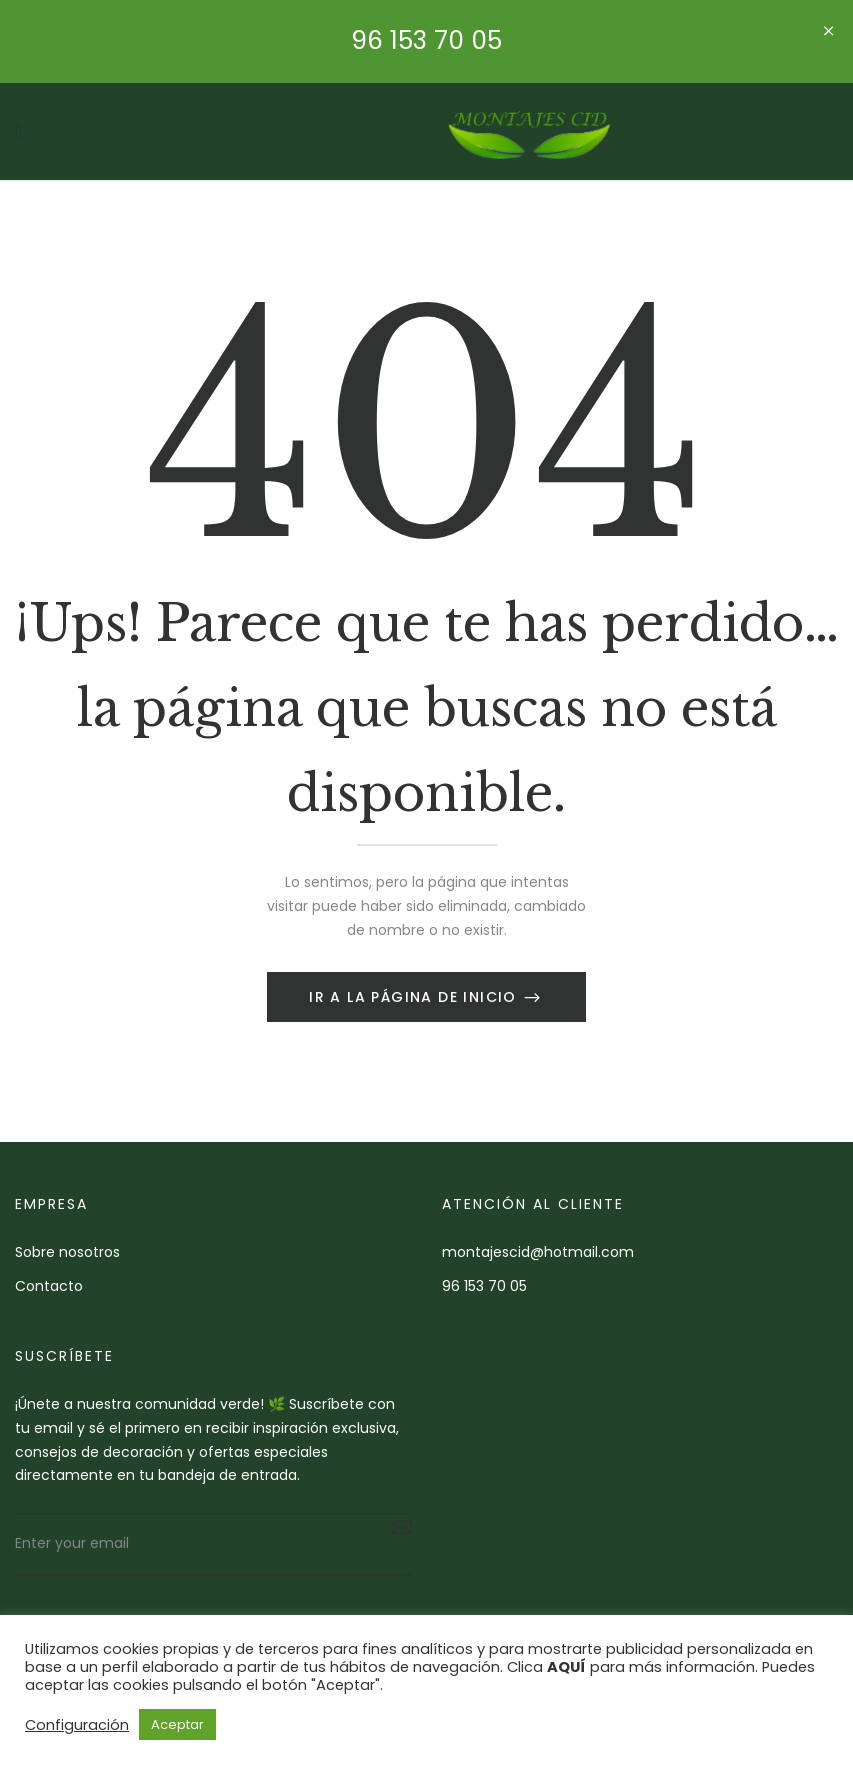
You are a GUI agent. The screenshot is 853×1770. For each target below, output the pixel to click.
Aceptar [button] (177, 1724)
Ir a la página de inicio (415, 997)
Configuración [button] (77, 1725)
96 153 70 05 (426, 40)
